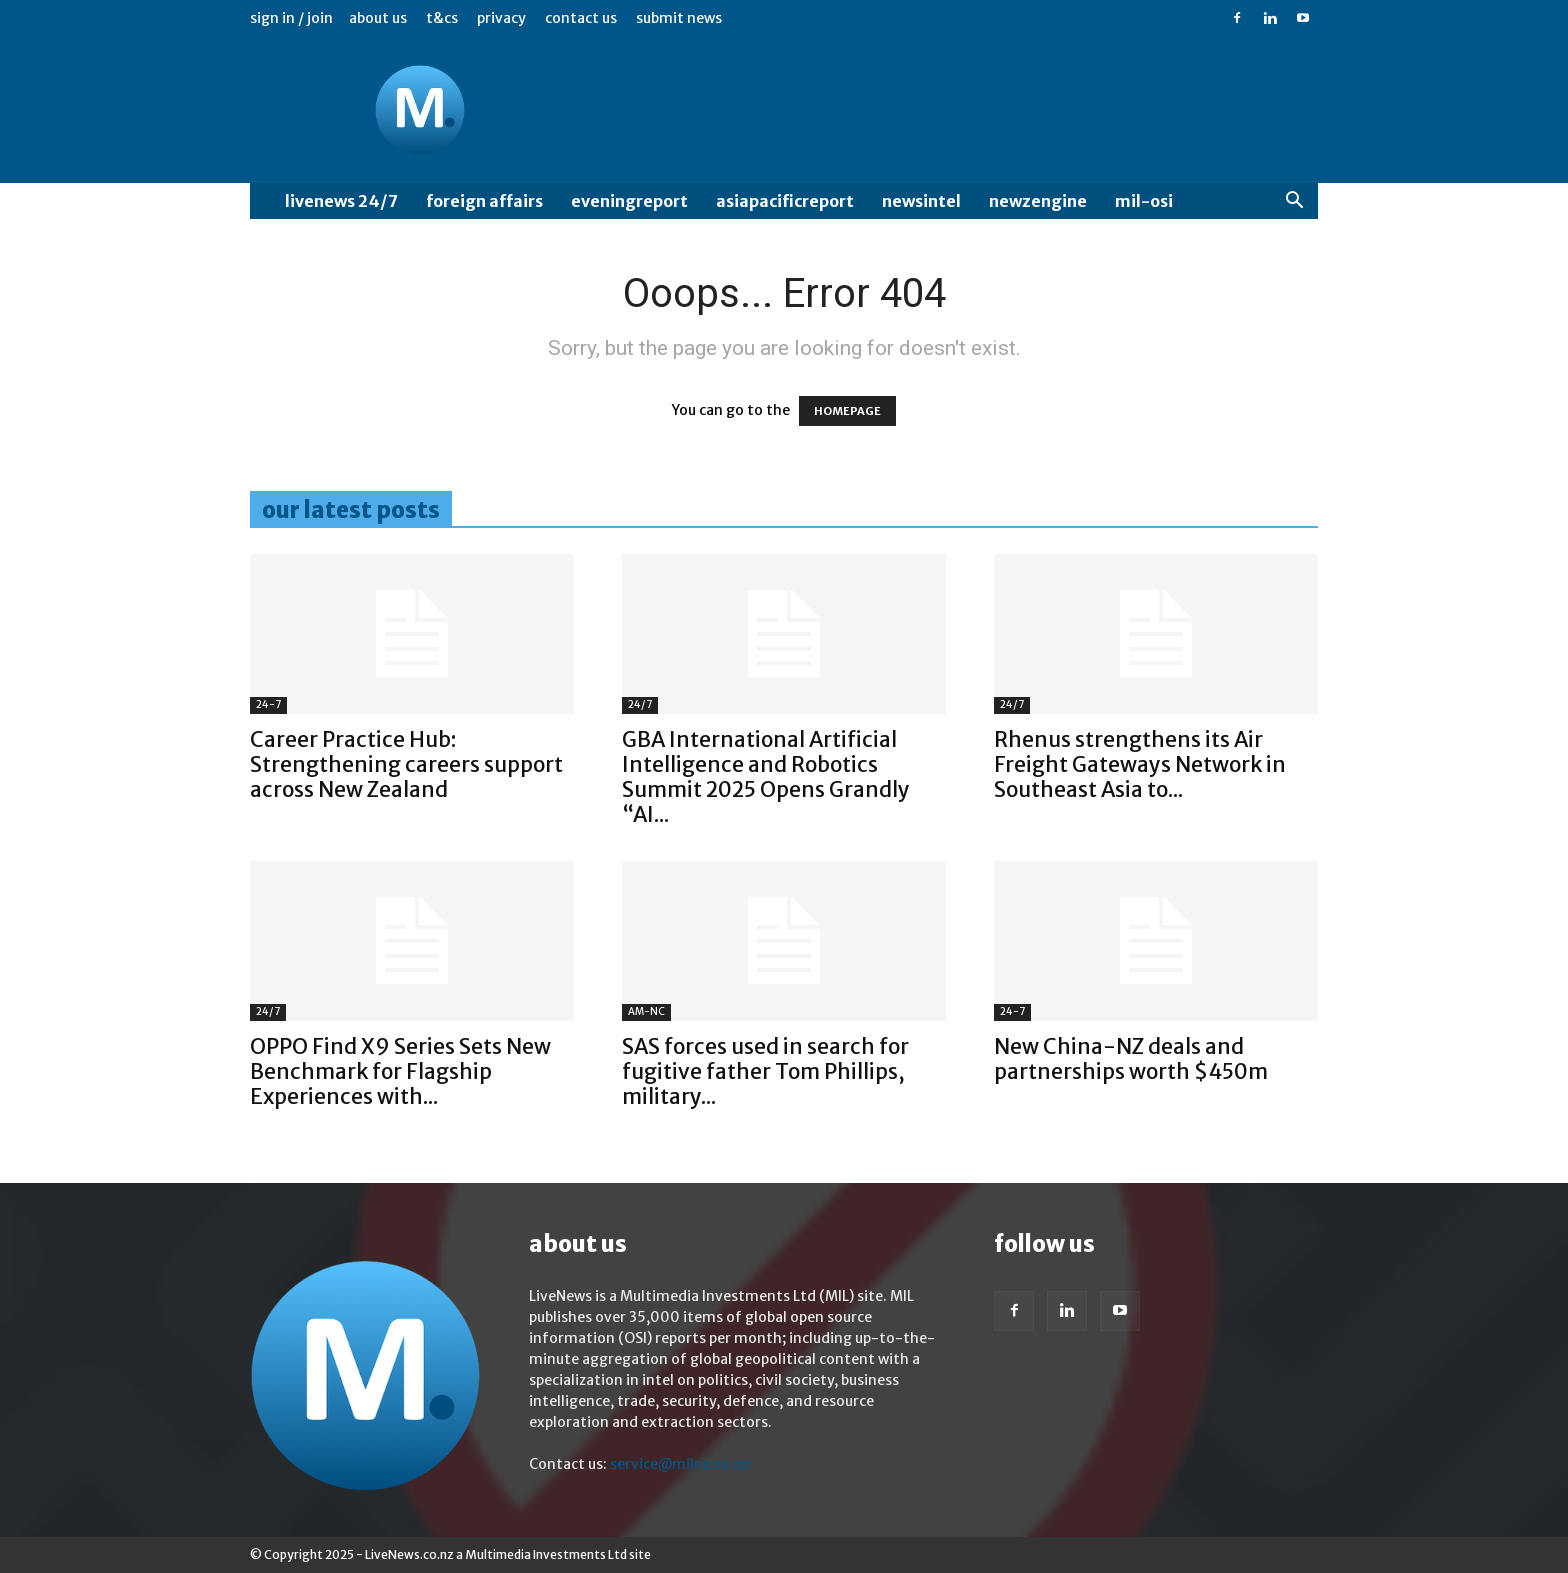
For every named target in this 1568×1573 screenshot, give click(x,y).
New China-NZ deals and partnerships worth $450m (1131, 1059)
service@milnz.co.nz (680, 1464)
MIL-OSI (1144, 201)
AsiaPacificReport (785, 201)
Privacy (501, 18)
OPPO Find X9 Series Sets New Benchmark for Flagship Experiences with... (400, 1071)
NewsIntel (921, 201)
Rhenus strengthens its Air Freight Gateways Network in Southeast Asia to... (1140, 764)
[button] (1294, 202)
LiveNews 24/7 (341, 201)
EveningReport (629, 201)
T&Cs (442, 18)
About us (378, 18)
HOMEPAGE (847, 411)
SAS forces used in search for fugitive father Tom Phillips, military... (765, 1071)
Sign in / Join (291, 18)
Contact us (581, 18)
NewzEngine (1038, 201)
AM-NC (646, 1011)
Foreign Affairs (484, 201)
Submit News (679, 18)
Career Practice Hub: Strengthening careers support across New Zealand (406, 764)
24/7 (640, 704)
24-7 (268, 704)
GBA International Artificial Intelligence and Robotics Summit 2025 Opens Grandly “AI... (766, 777)
